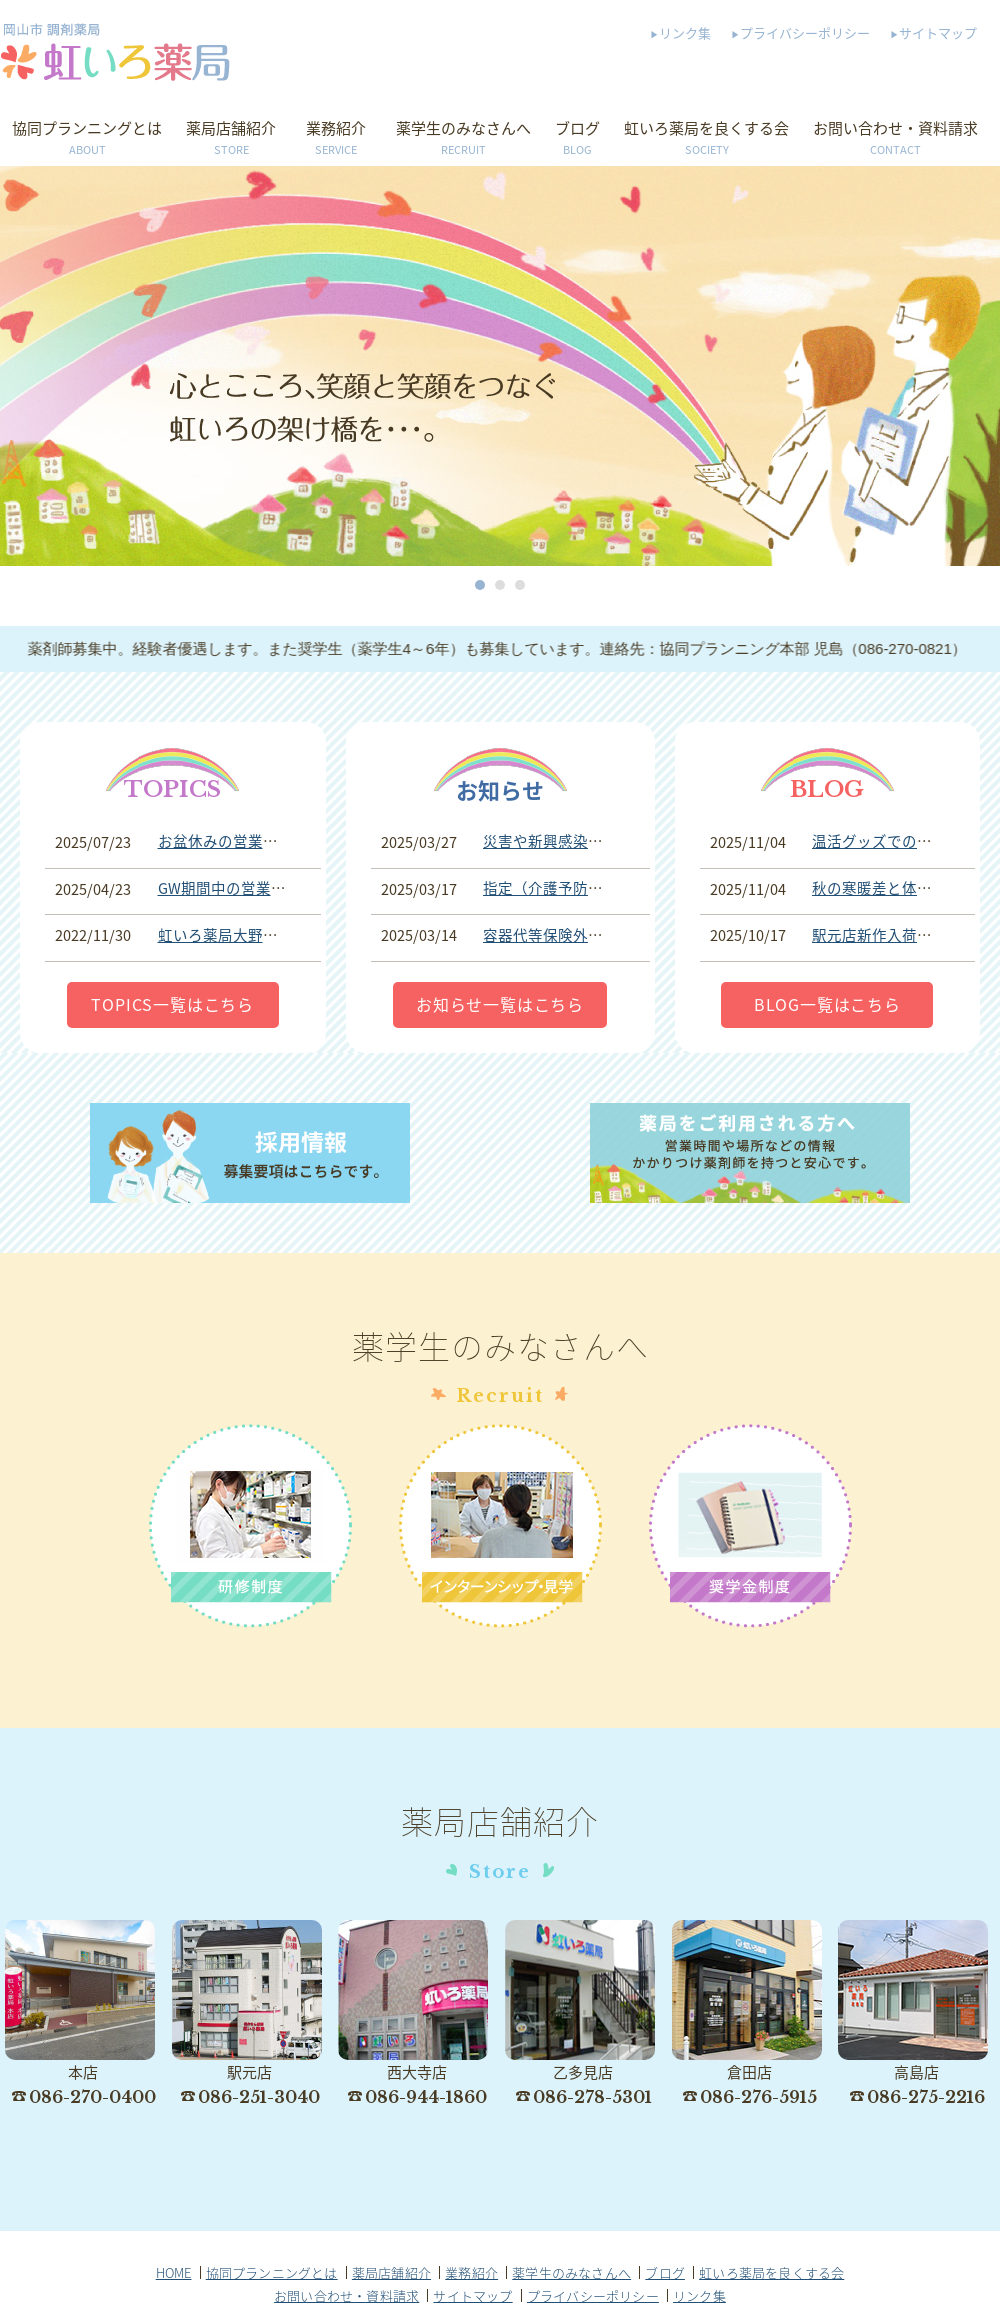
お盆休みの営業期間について (255, 841)
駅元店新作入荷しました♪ (898, 935)
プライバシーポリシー (805, 32)
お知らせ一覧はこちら (500, 1004)
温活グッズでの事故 (879, 841)
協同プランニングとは (87, 139)
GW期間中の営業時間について (259, 888)
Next (984, 366)
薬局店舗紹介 (231, 139)
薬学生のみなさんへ (463, 139)
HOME (174, 2272)
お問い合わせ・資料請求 (895, 139)
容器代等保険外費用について (580, 935)
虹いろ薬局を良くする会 (706, 139)
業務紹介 (336, 139)
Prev (16, 366)
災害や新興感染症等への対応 (580, 841)
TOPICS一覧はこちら (172, 1004)
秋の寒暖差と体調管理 (887, 888)
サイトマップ (938, 32)
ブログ (577, 139)
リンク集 (685, 32)
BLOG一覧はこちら (827, 1004)
